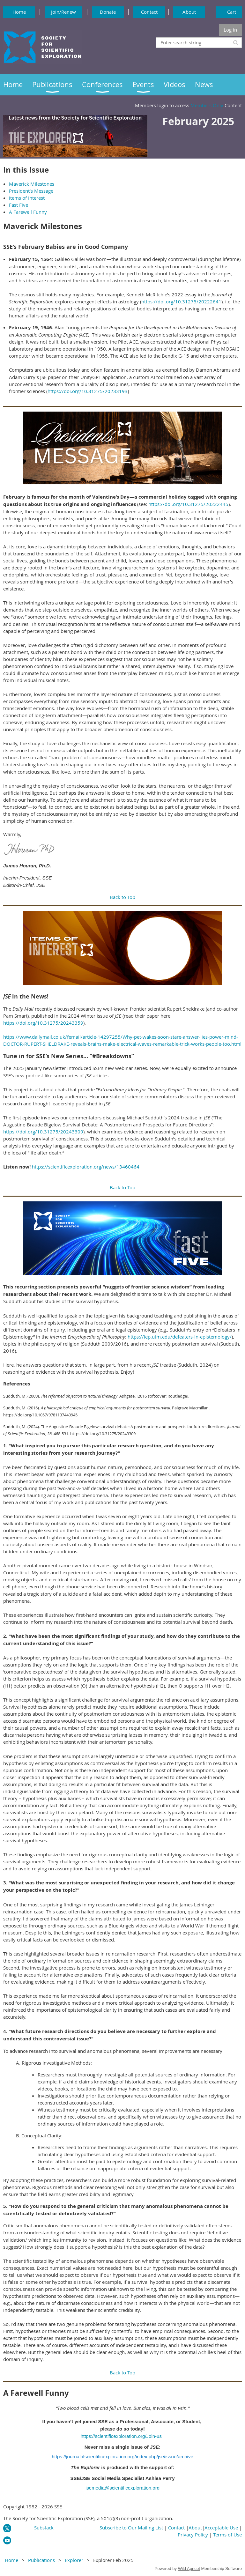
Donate (108, 12)
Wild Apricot (189, 2568)
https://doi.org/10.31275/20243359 (43, 1023)
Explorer (74, 2560)
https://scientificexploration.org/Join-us (121, 2436)
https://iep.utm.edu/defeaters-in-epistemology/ (180, 1336)
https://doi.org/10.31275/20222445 (188, 504)
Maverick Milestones (31, 184)
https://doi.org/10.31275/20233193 (88, 391)
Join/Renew (63, 12)
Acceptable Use (221, 2527)
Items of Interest (27, 198)
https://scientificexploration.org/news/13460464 (85, 1166)
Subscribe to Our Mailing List (130, 2527)
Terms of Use (227, 2534)
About (189, 12)
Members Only (206, 105)
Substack (44, 2527)
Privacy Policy (193, 2534)
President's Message (31, 191)
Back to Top (122, 897)
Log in (230, 29)
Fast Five (18, 205)
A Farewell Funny (28, 212)
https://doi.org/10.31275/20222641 (181, 301)
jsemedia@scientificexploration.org (122, 2488)
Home (19, 12)
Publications (41, 2560)
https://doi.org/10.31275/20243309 (43, 1131)
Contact (149, 12)
